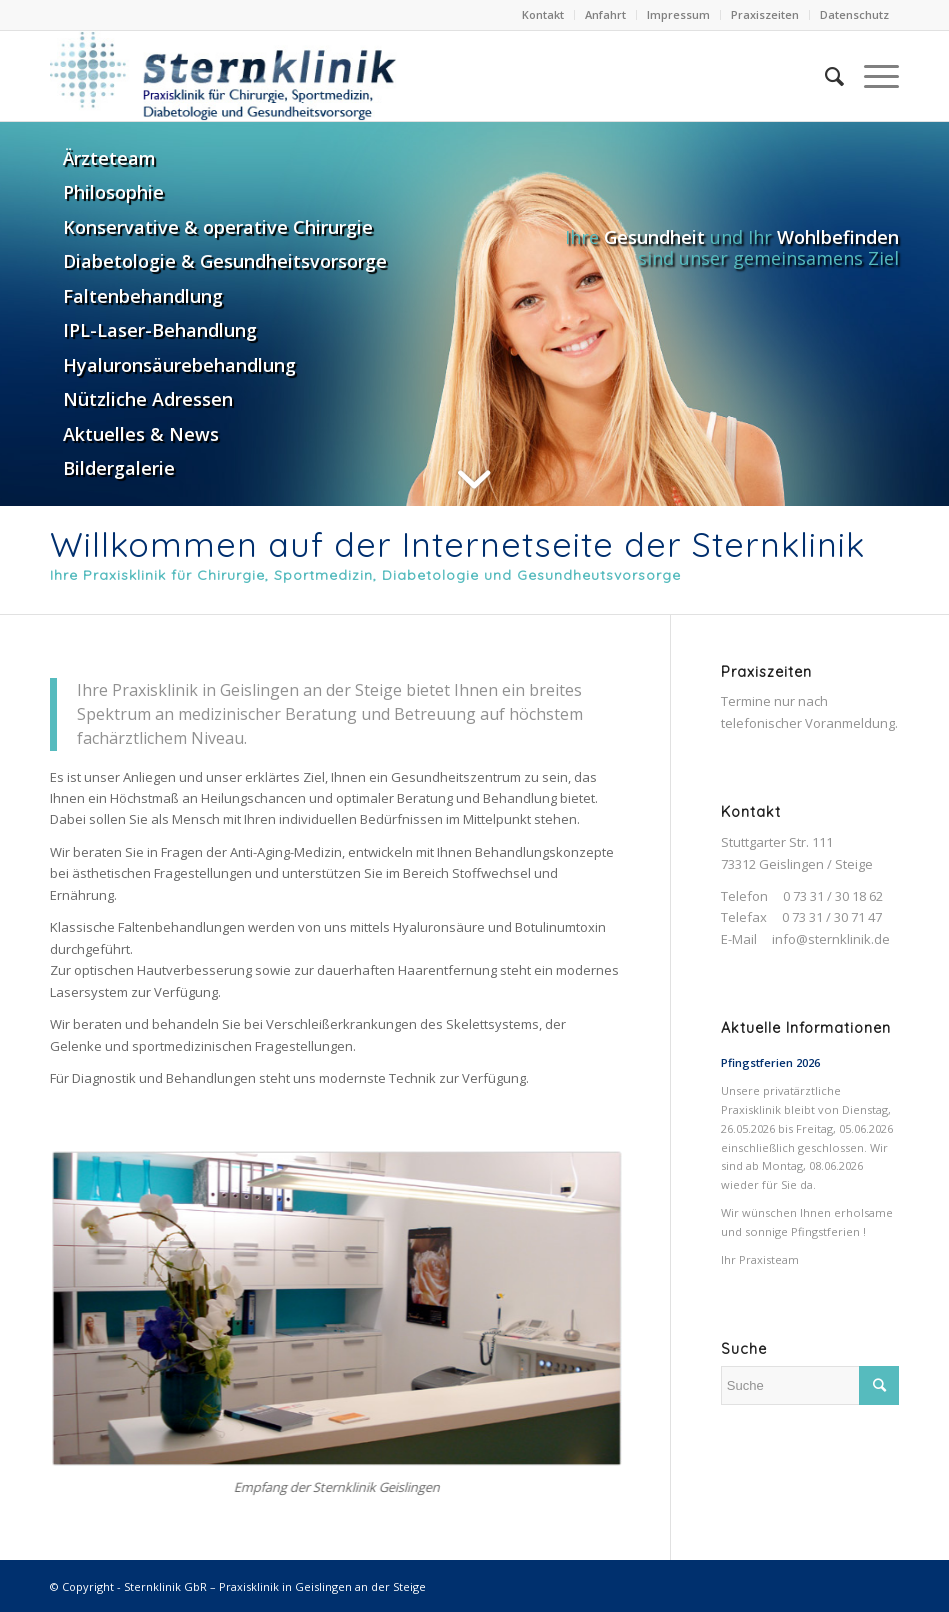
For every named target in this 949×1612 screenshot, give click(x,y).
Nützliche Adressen (148, 399)
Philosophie (113, 192)
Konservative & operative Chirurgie (218, 227)
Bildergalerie (119, 468)
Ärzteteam (109, 158)
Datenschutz (854, 14)
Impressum (678, 14)
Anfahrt (605, 14)
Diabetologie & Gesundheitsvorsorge (225, 261)
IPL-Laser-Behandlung (160, 330)
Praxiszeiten (765, 14)
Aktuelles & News (141, 434)
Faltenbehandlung (143, 296)
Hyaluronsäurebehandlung (179, 365)
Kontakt (543, 14)
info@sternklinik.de (831, 939)
